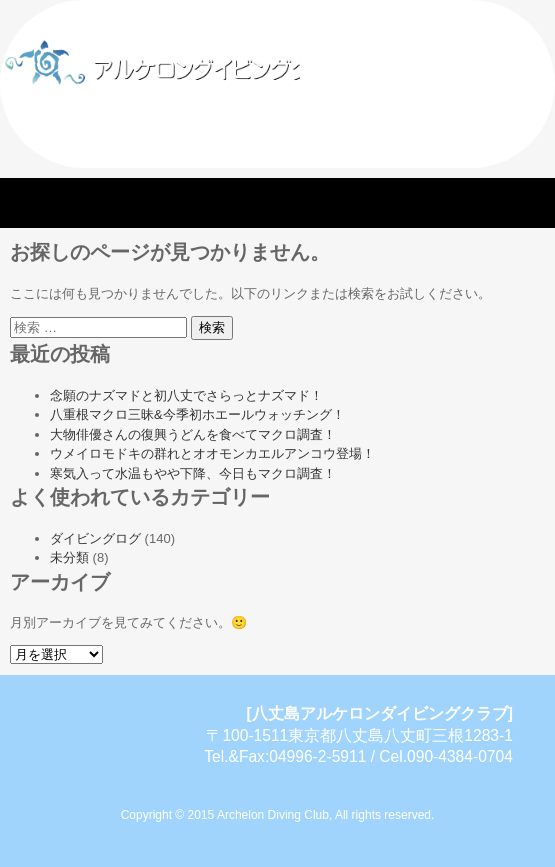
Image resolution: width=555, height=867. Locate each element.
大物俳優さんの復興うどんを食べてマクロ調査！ (193, 434)
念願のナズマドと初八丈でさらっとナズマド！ (186, 395)
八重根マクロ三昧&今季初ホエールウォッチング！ (197, 414)
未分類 (69, 557)
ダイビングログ (95, 538)
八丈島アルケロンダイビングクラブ (235, 60)
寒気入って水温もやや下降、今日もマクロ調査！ (193, 473)
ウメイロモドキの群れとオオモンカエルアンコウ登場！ (212, 453)
